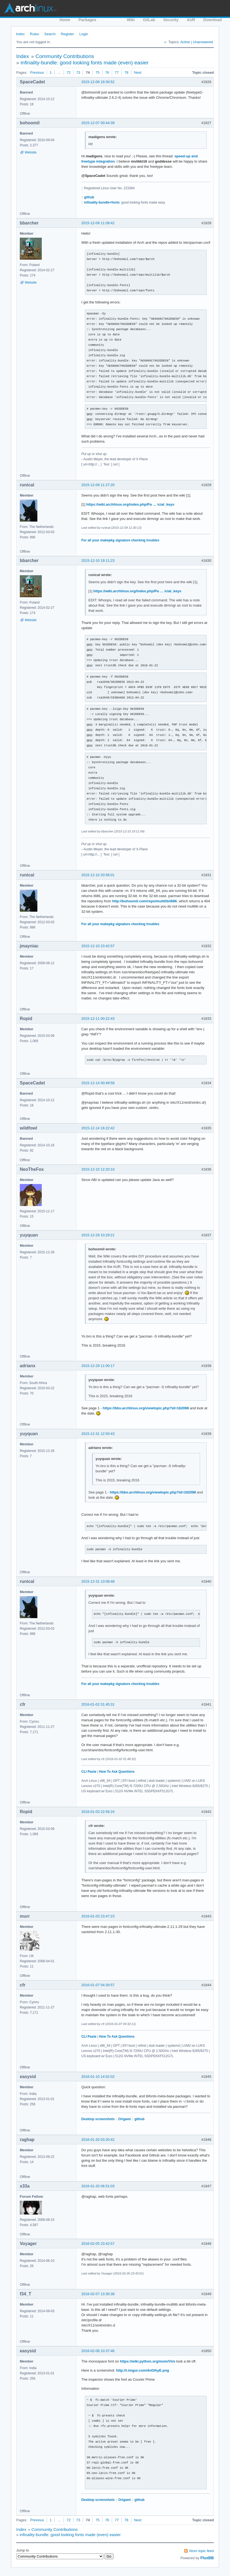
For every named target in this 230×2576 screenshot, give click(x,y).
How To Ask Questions (116, 1772)
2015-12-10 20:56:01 (98, 875)
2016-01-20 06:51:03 (98, 2186)
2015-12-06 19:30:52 (98, 82)
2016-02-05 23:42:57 (98, 2243)
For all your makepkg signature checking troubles (120, 540)
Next (138, 72)
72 (68, 72)
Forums (111, 20)
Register (67, 34)
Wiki (131, 20)
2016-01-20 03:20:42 (98, 2139)
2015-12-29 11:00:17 (98, 1366)
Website (31, 152)
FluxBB (207, 2558)
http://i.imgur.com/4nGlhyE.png (142, 2370)
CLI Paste (88, 1772)
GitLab (149, 20)
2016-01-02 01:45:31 (98, 1704)
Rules (34, 34)
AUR (191, 20)
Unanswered (203, 42)
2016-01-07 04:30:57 (98, 1985)
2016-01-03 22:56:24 (98, 1812)
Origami (124, 2119)
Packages (87, 20)
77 (117, 72)
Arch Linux (30, 8)
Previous (37, 72)
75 (97, 72)
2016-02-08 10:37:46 (98, 2351)
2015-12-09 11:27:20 (98, 485)
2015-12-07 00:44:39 (98, 123)
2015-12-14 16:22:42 (98, 1128)
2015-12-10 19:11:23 (98, 560)
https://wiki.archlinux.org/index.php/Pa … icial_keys (130, 504)
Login (83, 34)
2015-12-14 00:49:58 (98, 1083)
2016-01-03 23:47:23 (98, 1916)
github (89, 197)
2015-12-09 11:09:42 (98, 223)
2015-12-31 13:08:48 (98, 1581)
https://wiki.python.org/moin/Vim (147, 2361)
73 (78, 72)
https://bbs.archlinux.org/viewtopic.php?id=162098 (146, 1408)
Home (65, 20)
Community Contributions (64, 56)
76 (107, 72)
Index (20, 34)
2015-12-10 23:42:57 (98, 946)
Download (212, 20)
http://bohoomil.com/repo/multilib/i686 (144, 901)
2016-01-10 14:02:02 (98, 2076)
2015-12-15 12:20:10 (98, 1169)
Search (50, 34)
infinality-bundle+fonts (102, 202)
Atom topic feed (201, 2551)
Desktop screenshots (98, 2119)
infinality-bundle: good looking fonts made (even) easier (85, 62)
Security (171, 20)
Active (185, 42)
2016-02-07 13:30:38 (98, 2294)
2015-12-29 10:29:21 (98, 1235)
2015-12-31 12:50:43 (98, 1434)
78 (126, 72)
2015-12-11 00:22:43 (98, 1018)
